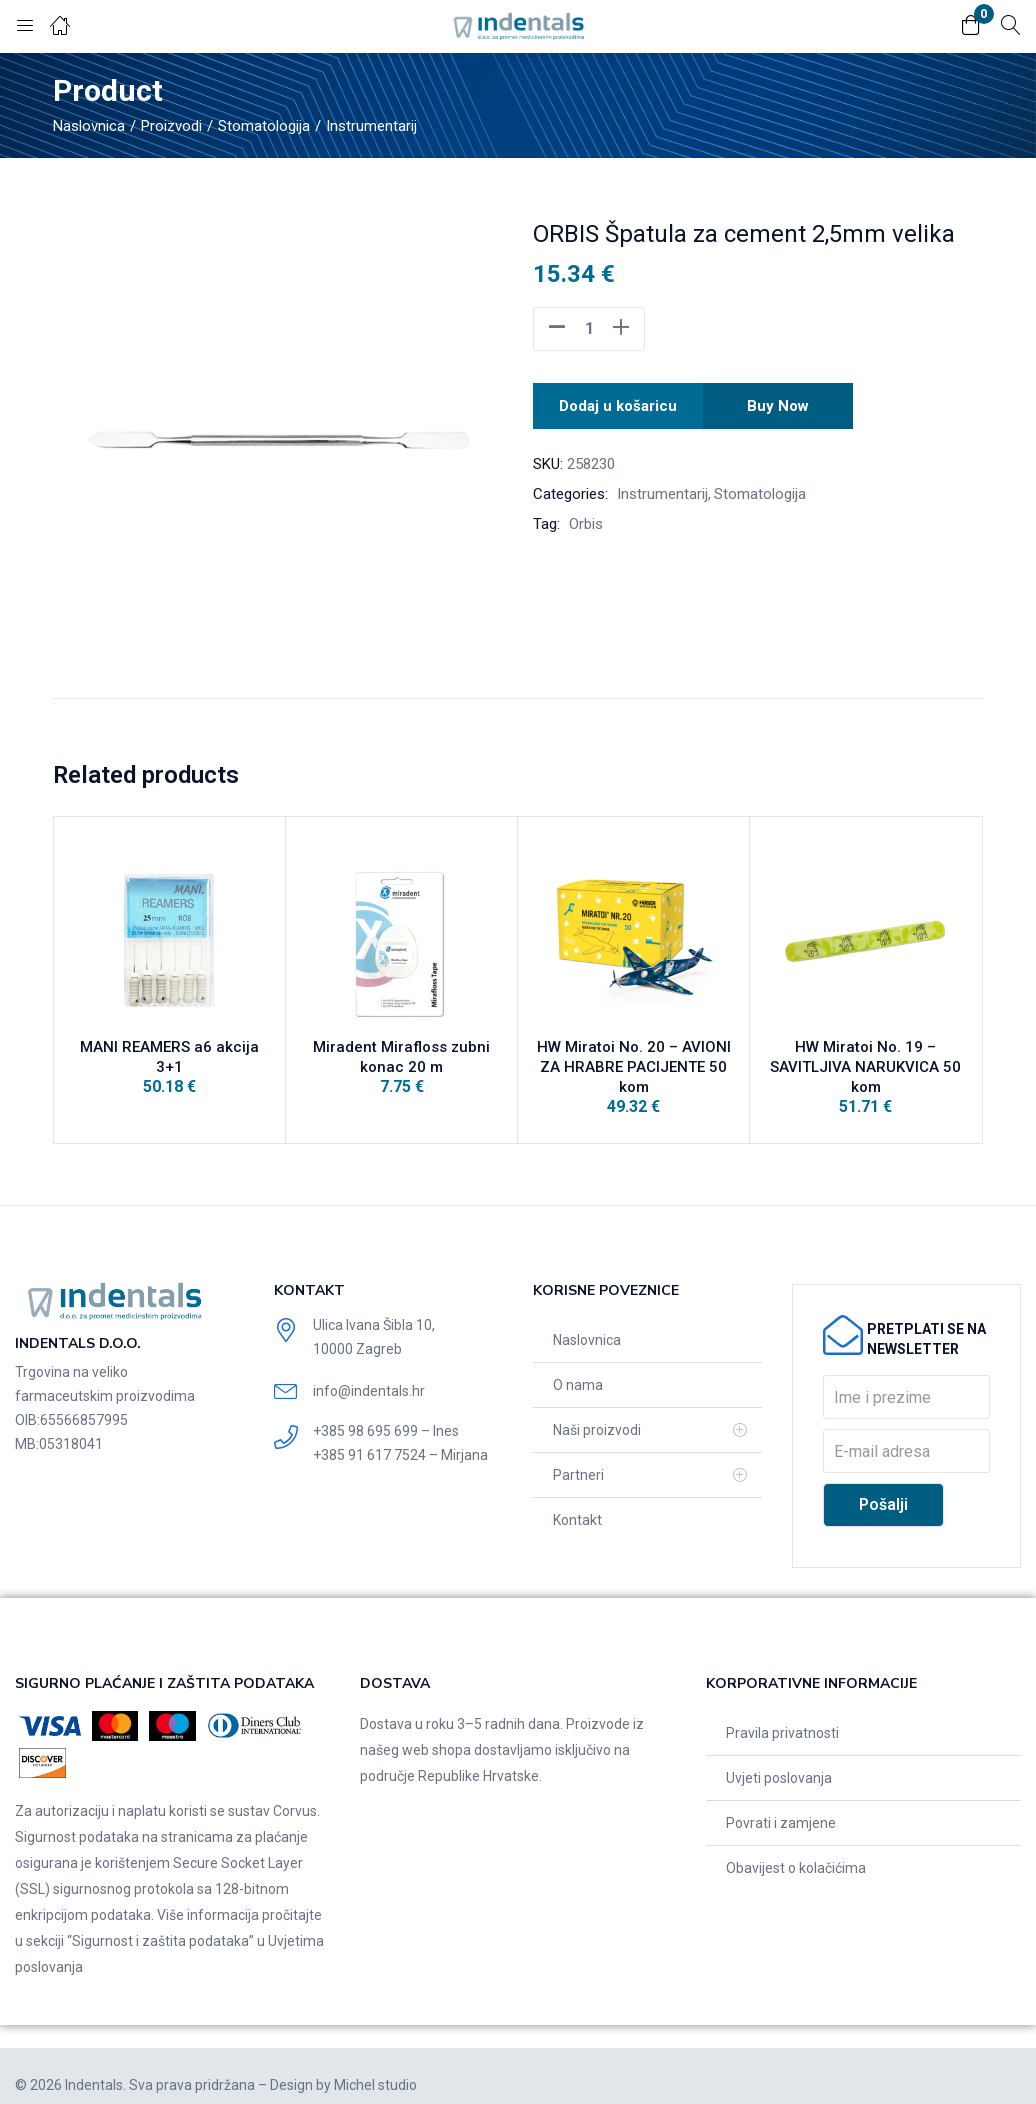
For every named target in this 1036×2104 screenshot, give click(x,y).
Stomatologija (264, 126)
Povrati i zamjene (781, 1805)
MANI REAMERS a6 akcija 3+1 (170, 1054)
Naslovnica (89, 126)
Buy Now (781, 402)
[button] (971, 26)
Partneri (578, 1457)
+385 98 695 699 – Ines (386, 1413)
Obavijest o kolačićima (796, 1850)
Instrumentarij (371, 126)
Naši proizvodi (597, 1412)
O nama (578, 1367)
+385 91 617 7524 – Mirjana (400, 1437)
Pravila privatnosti (782, 1715)
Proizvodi (171, 126)
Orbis (586, 518)
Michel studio (375, 2067)
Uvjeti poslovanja (779, 1760)
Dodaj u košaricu (618, 402)
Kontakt (577, 1502)
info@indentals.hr (369, 1373)
